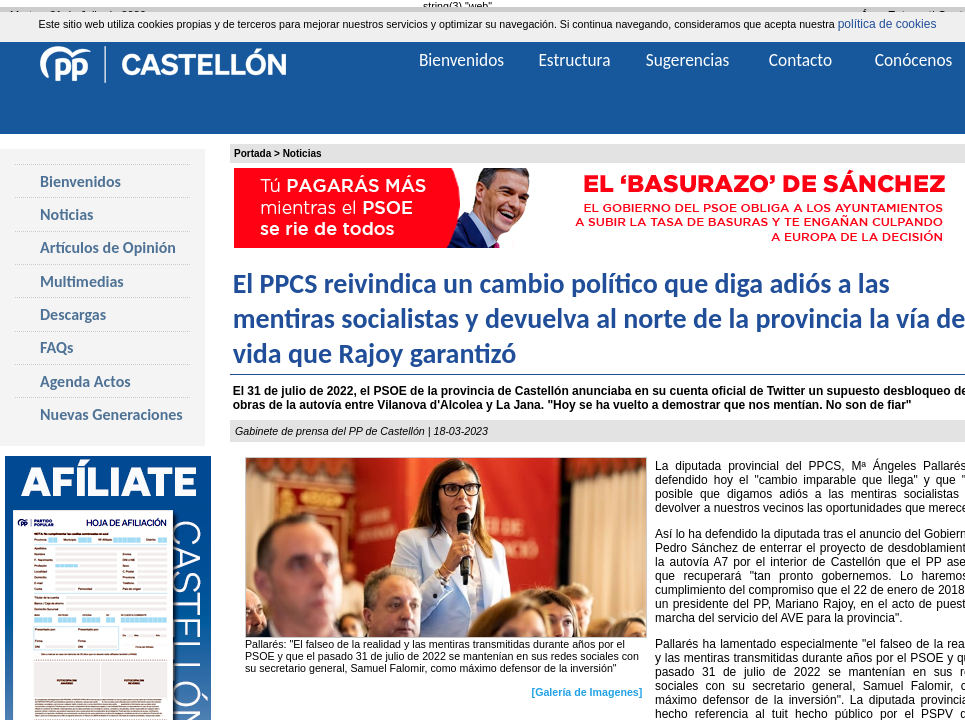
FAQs (56, 347)
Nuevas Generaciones (111, 414)
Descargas (73, 314)
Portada (252, 153)
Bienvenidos (80, 181)
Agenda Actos (85, 381)
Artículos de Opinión (108, 247)
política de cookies (887, 24)
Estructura (574, 60)
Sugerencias (688, 60)
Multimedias (82, 281)
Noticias (302, 153)
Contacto (800, 60)
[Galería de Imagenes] (587, 692)
